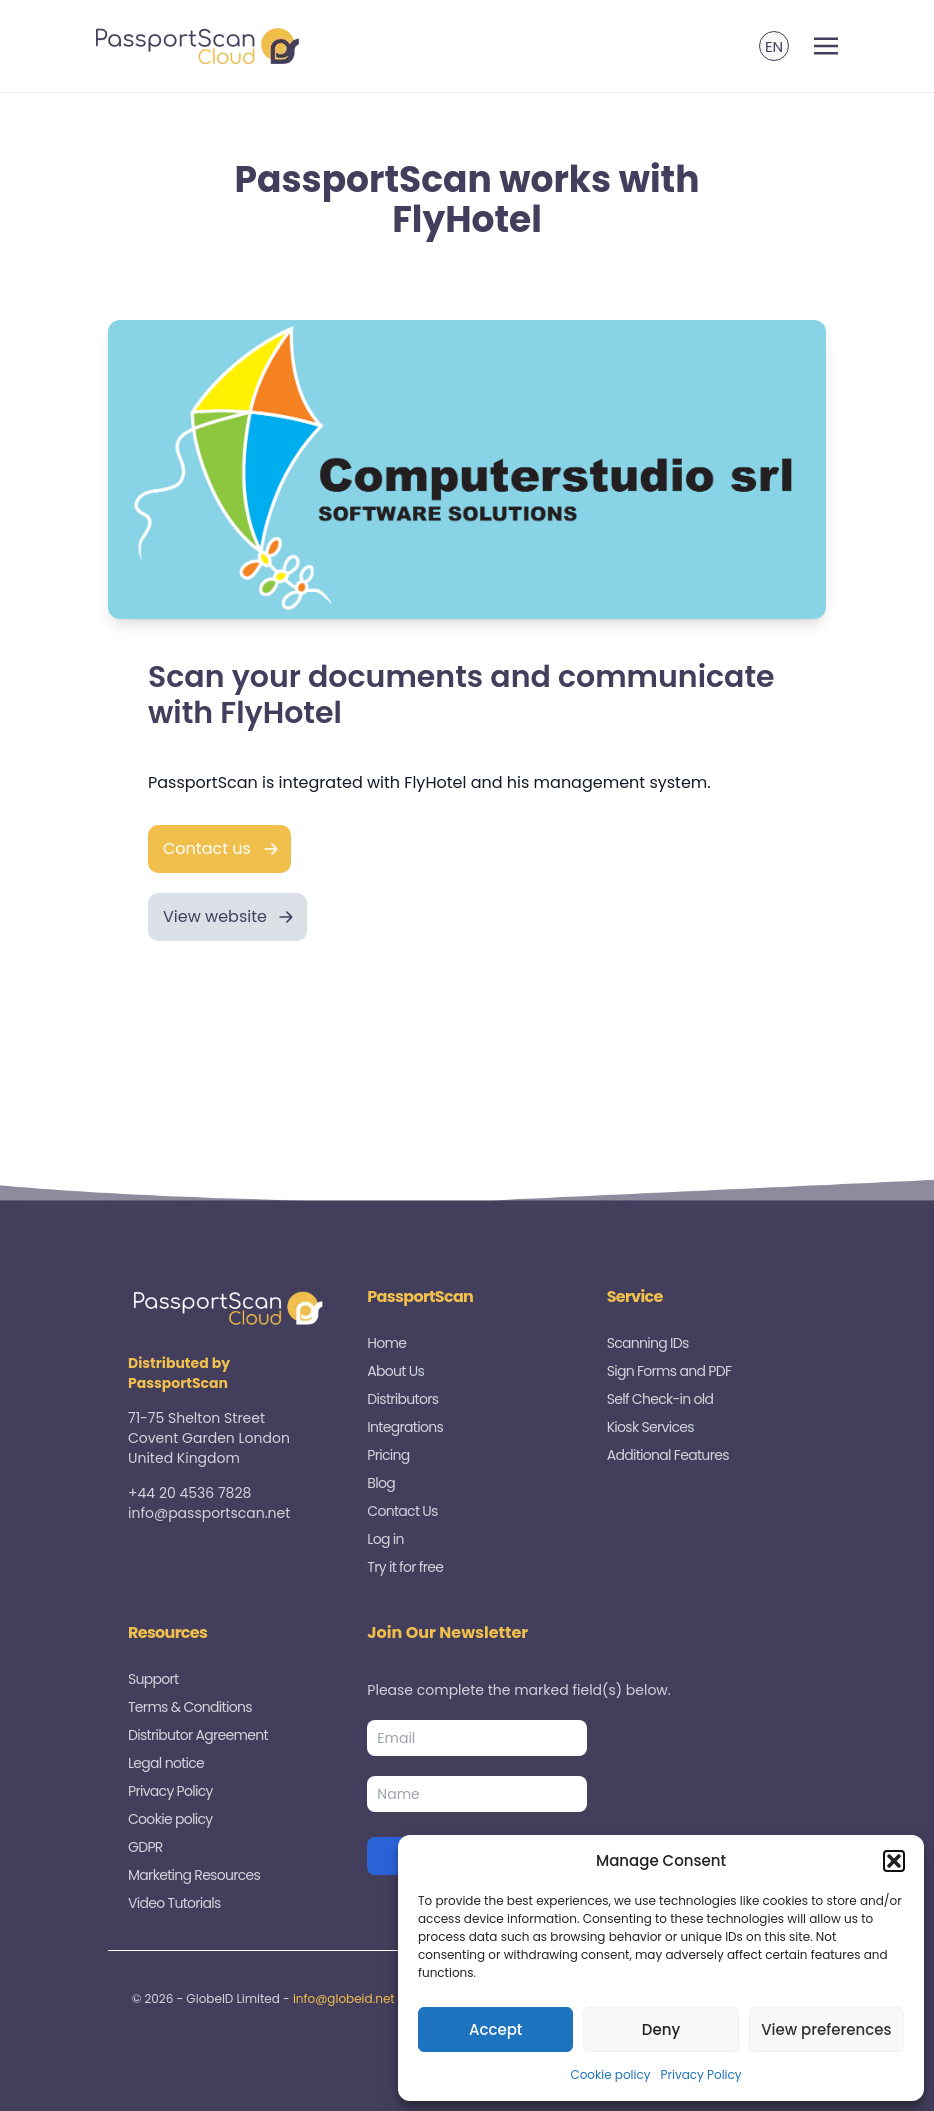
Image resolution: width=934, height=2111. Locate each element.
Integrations (405, 1427)
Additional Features (668, 1455)
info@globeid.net (344, 1998)
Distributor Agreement (198, 1735)
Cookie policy (610, 2074)
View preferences (826, 2029)
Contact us (207, 848)
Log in (385, 1539)
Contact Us (402, 1511)
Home (386, 1343)
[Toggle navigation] (826, 46)
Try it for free (405, 1567)
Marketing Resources (194, 1875)
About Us (395, 1371)
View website (215, 916)
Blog (381, 1483)
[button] (894, 1861)
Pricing (388, 1455)
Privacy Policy (701, 2074)
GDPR (145, 1847)
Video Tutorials (174, 1903)
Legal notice (166, 1763)
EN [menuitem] (774, 46)
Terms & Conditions (190, 1707)
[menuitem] (774, 46)
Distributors (402, 1399)
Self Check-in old (660, 1399)
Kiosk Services (650, 1427)
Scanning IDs (648, 1343)
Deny (661, 2029)
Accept (495, 2029)
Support (153, 1679)
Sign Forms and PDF (669, 1371)
